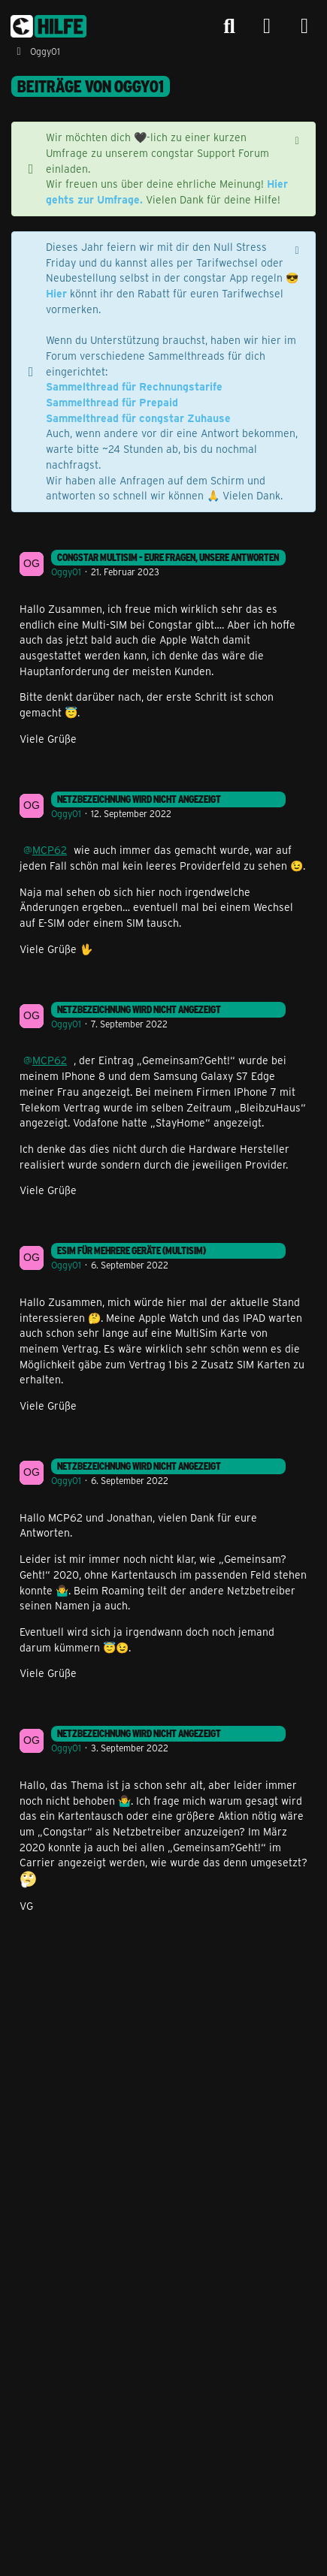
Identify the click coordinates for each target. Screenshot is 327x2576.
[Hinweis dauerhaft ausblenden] (298, 139)
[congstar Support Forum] (48, 26)
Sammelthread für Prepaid (112, 402)
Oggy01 (66, 572)
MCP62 (49, 850)
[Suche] (229, 26)
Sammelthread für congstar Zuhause (138, 418)
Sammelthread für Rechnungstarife (134, 386)
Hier (56, 293)
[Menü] (304, 26)
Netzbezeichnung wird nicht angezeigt (139, 799)
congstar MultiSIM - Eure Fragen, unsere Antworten (168, 557)
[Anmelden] (267, 26)
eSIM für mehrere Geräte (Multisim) (131, 1250)
